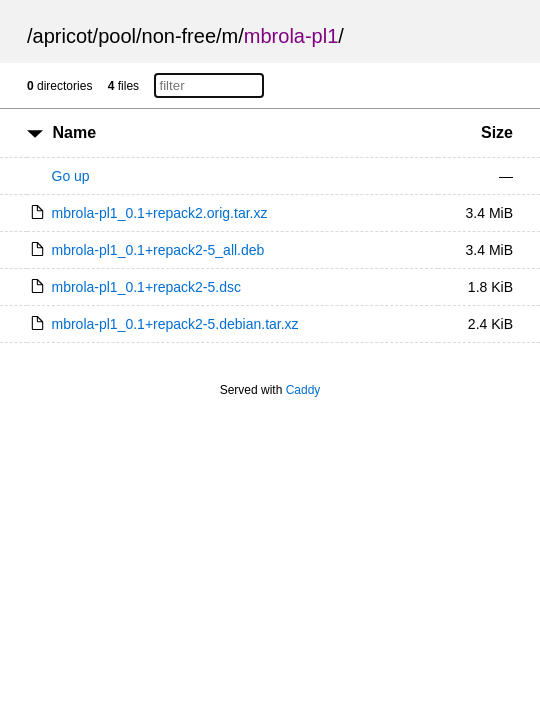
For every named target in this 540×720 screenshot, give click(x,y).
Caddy (303, 390)
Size (497, 132)
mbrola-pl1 (291, 36)
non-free (179, 36)
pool (117, 36)
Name (74, 132)
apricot (63, 36)
